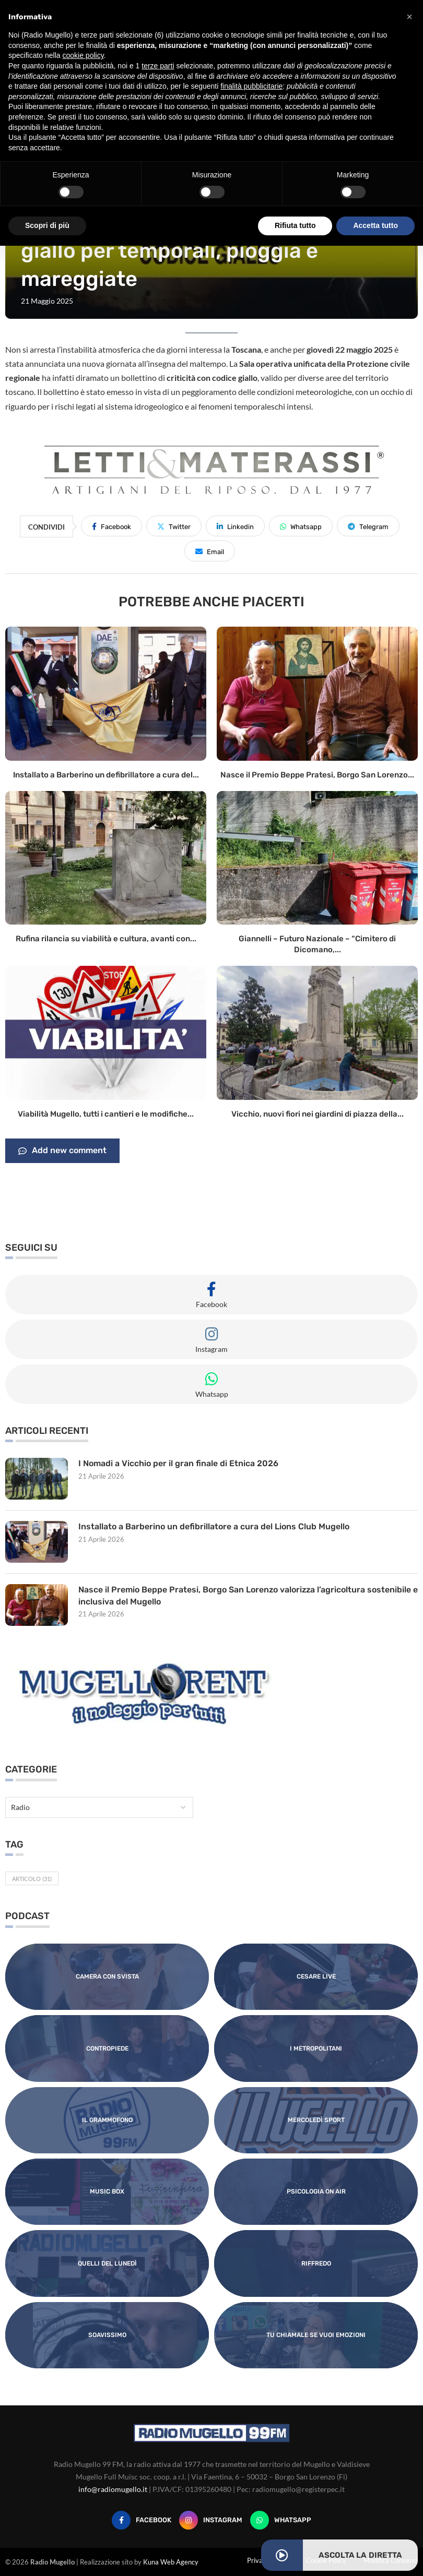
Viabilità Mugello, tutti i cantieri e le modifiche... (106, 1114)
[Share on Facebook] (111, 526)
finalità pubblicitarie (251, 86)
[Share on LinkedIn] (235, 526)
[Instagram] (210, 2520)
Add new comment (62, 1151)
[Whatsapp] (280, 2520)
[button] (409, 16)
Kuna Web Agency (170, 2562)
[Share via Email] (209, 551)
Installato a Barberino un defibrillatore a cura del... (106, 775)
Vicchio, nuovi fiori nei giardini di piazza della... (317, 1114)
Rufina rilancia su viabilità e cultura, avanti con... (106, 938)
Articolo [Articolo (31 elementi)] (32, 1878)
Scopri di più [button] (47, 225)
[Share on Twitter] (174, 526)
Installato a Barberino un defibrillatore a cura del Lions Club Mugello (213, 1526)
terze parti (158, 66)
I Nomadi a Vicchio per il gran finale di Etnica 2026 (178, 1463)
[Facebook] (141, 2520)
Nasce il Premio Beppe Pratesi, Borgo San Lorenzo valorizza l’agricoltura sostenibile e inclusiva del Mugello (245, 1595)
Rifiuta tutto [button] (295, 225)
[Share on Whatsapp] (301, 526)
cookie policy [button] (83, 55)
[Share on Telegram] (368, 526)
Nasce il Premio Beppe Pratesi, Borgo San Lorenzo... (317, 775)
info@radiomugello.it (112, 2489)
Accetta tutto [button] (375, 225)
